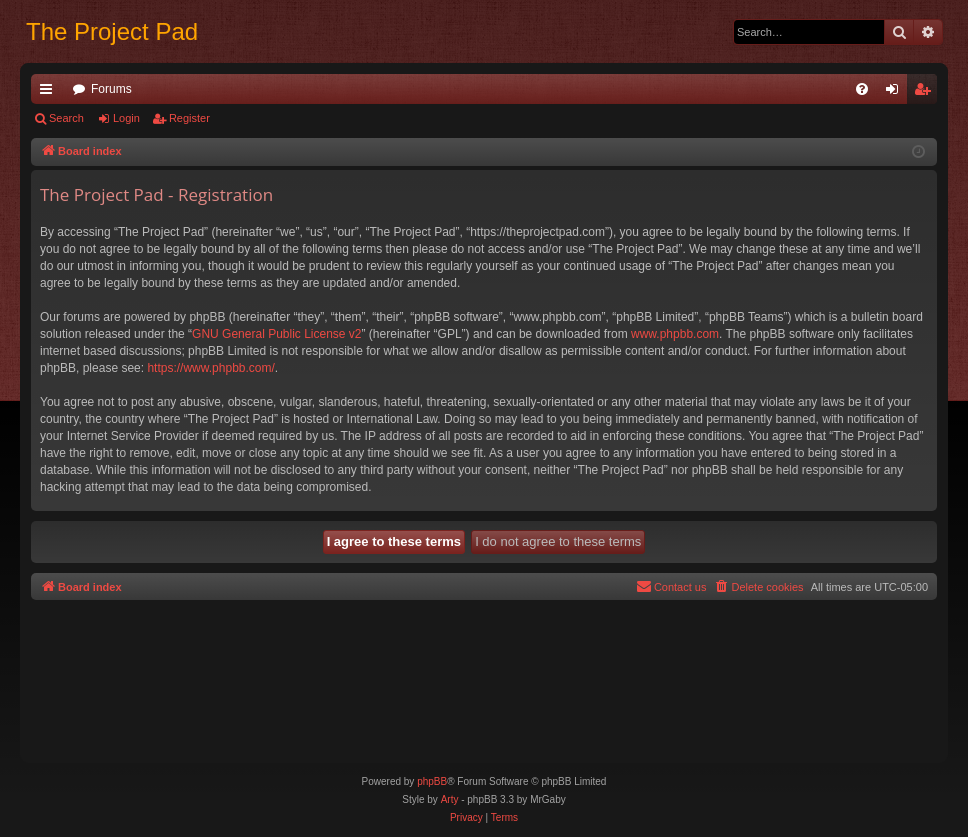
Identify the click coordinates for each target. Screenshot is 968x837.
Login (126, 118)
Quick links (50, 93)
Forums (111, 89)
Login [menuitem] (896, 93)
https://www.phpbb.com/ (210, 368)
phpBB (432, 781)
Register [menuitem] (926, 93)
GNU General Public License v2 (276, 334)
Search (66, 118)
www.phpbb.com (675, 334)
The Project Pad (112, 31)
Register (189, 118)
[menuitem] (862, 89)
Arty (450, 799)
